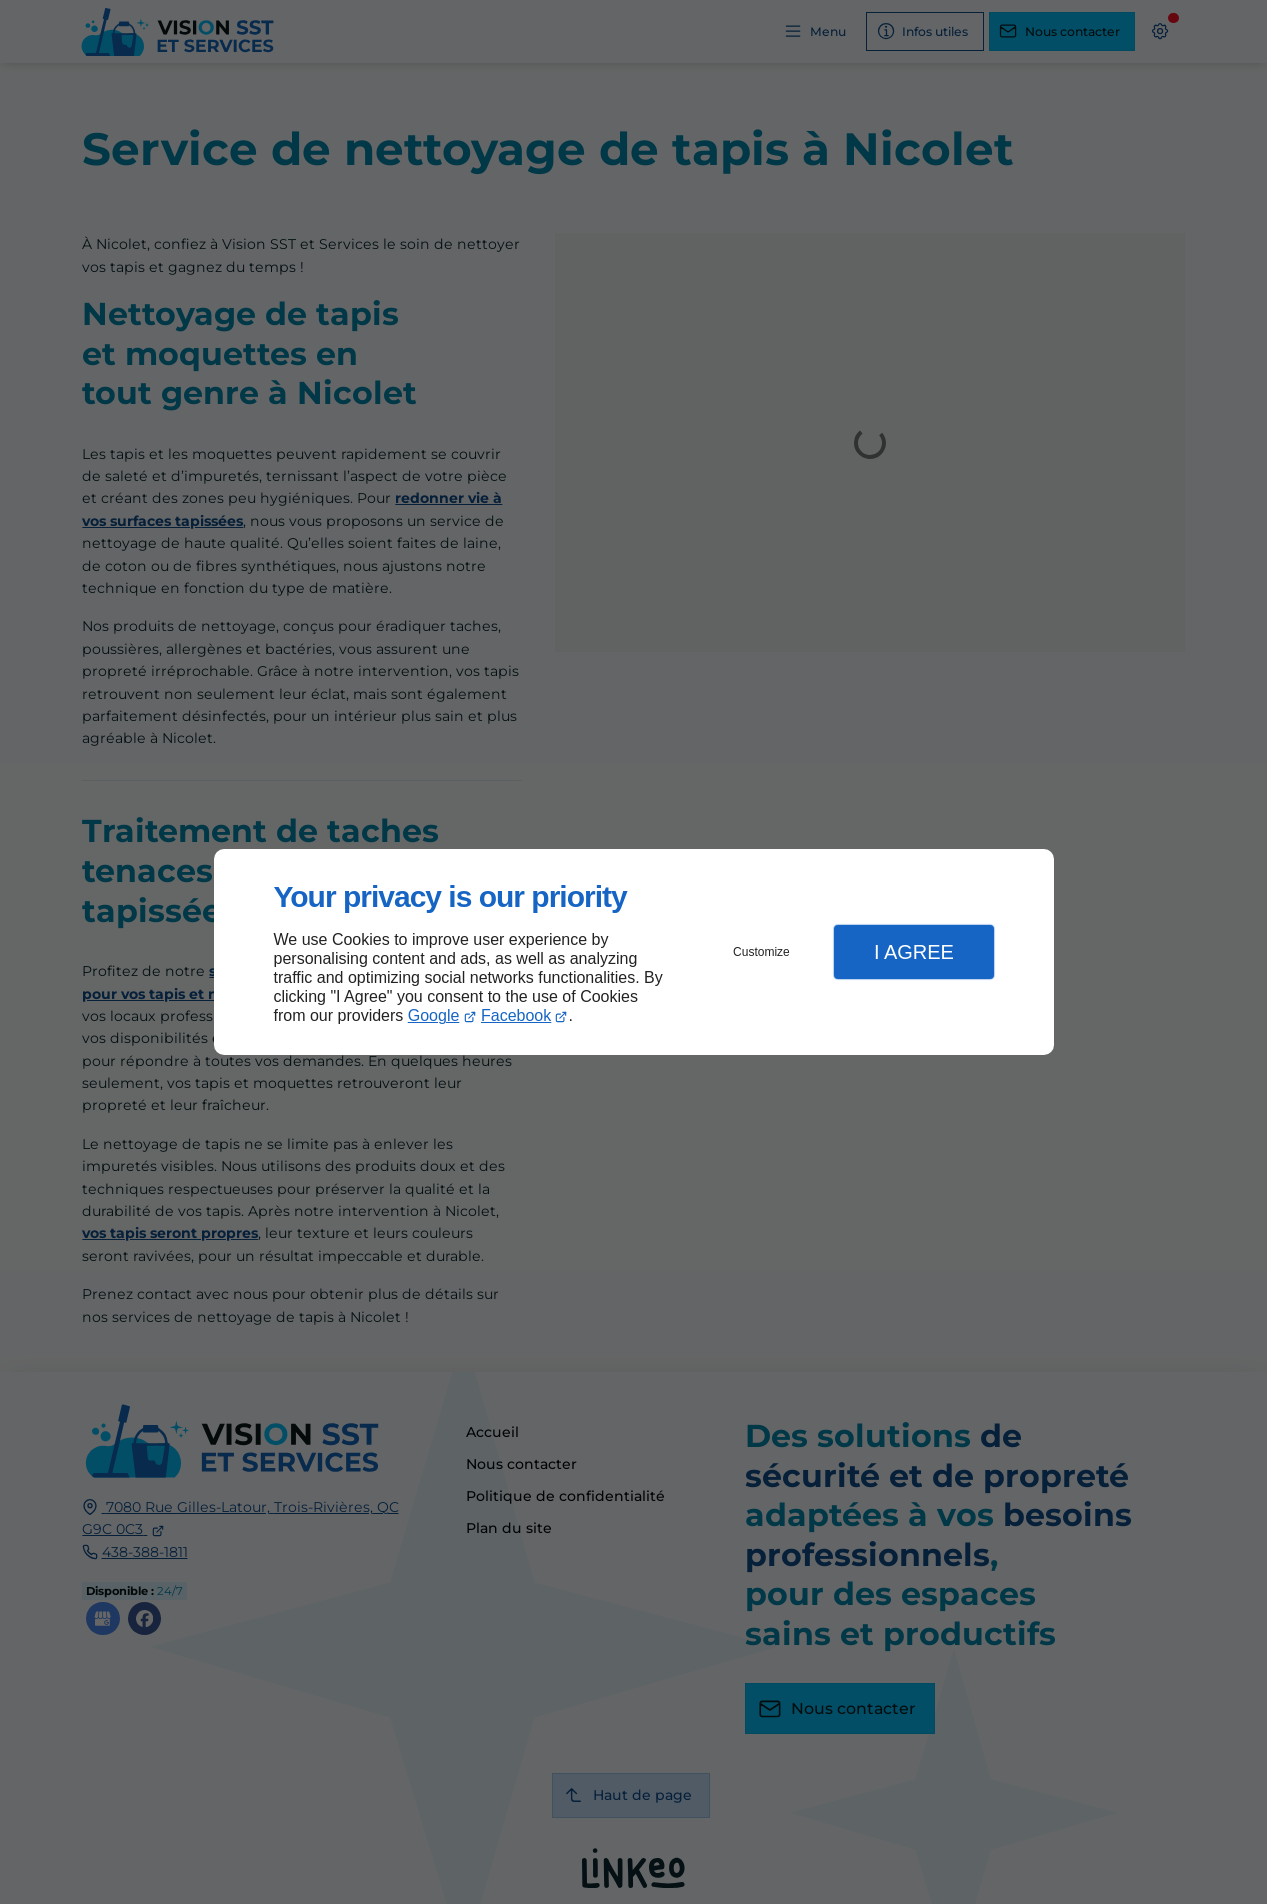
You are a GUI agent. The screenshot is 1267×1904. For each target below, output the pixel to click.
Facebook (516, 1015)
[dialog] (634, 952)
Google (434, 1015)
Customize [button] (761, 952)
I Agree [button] (914, 952)
